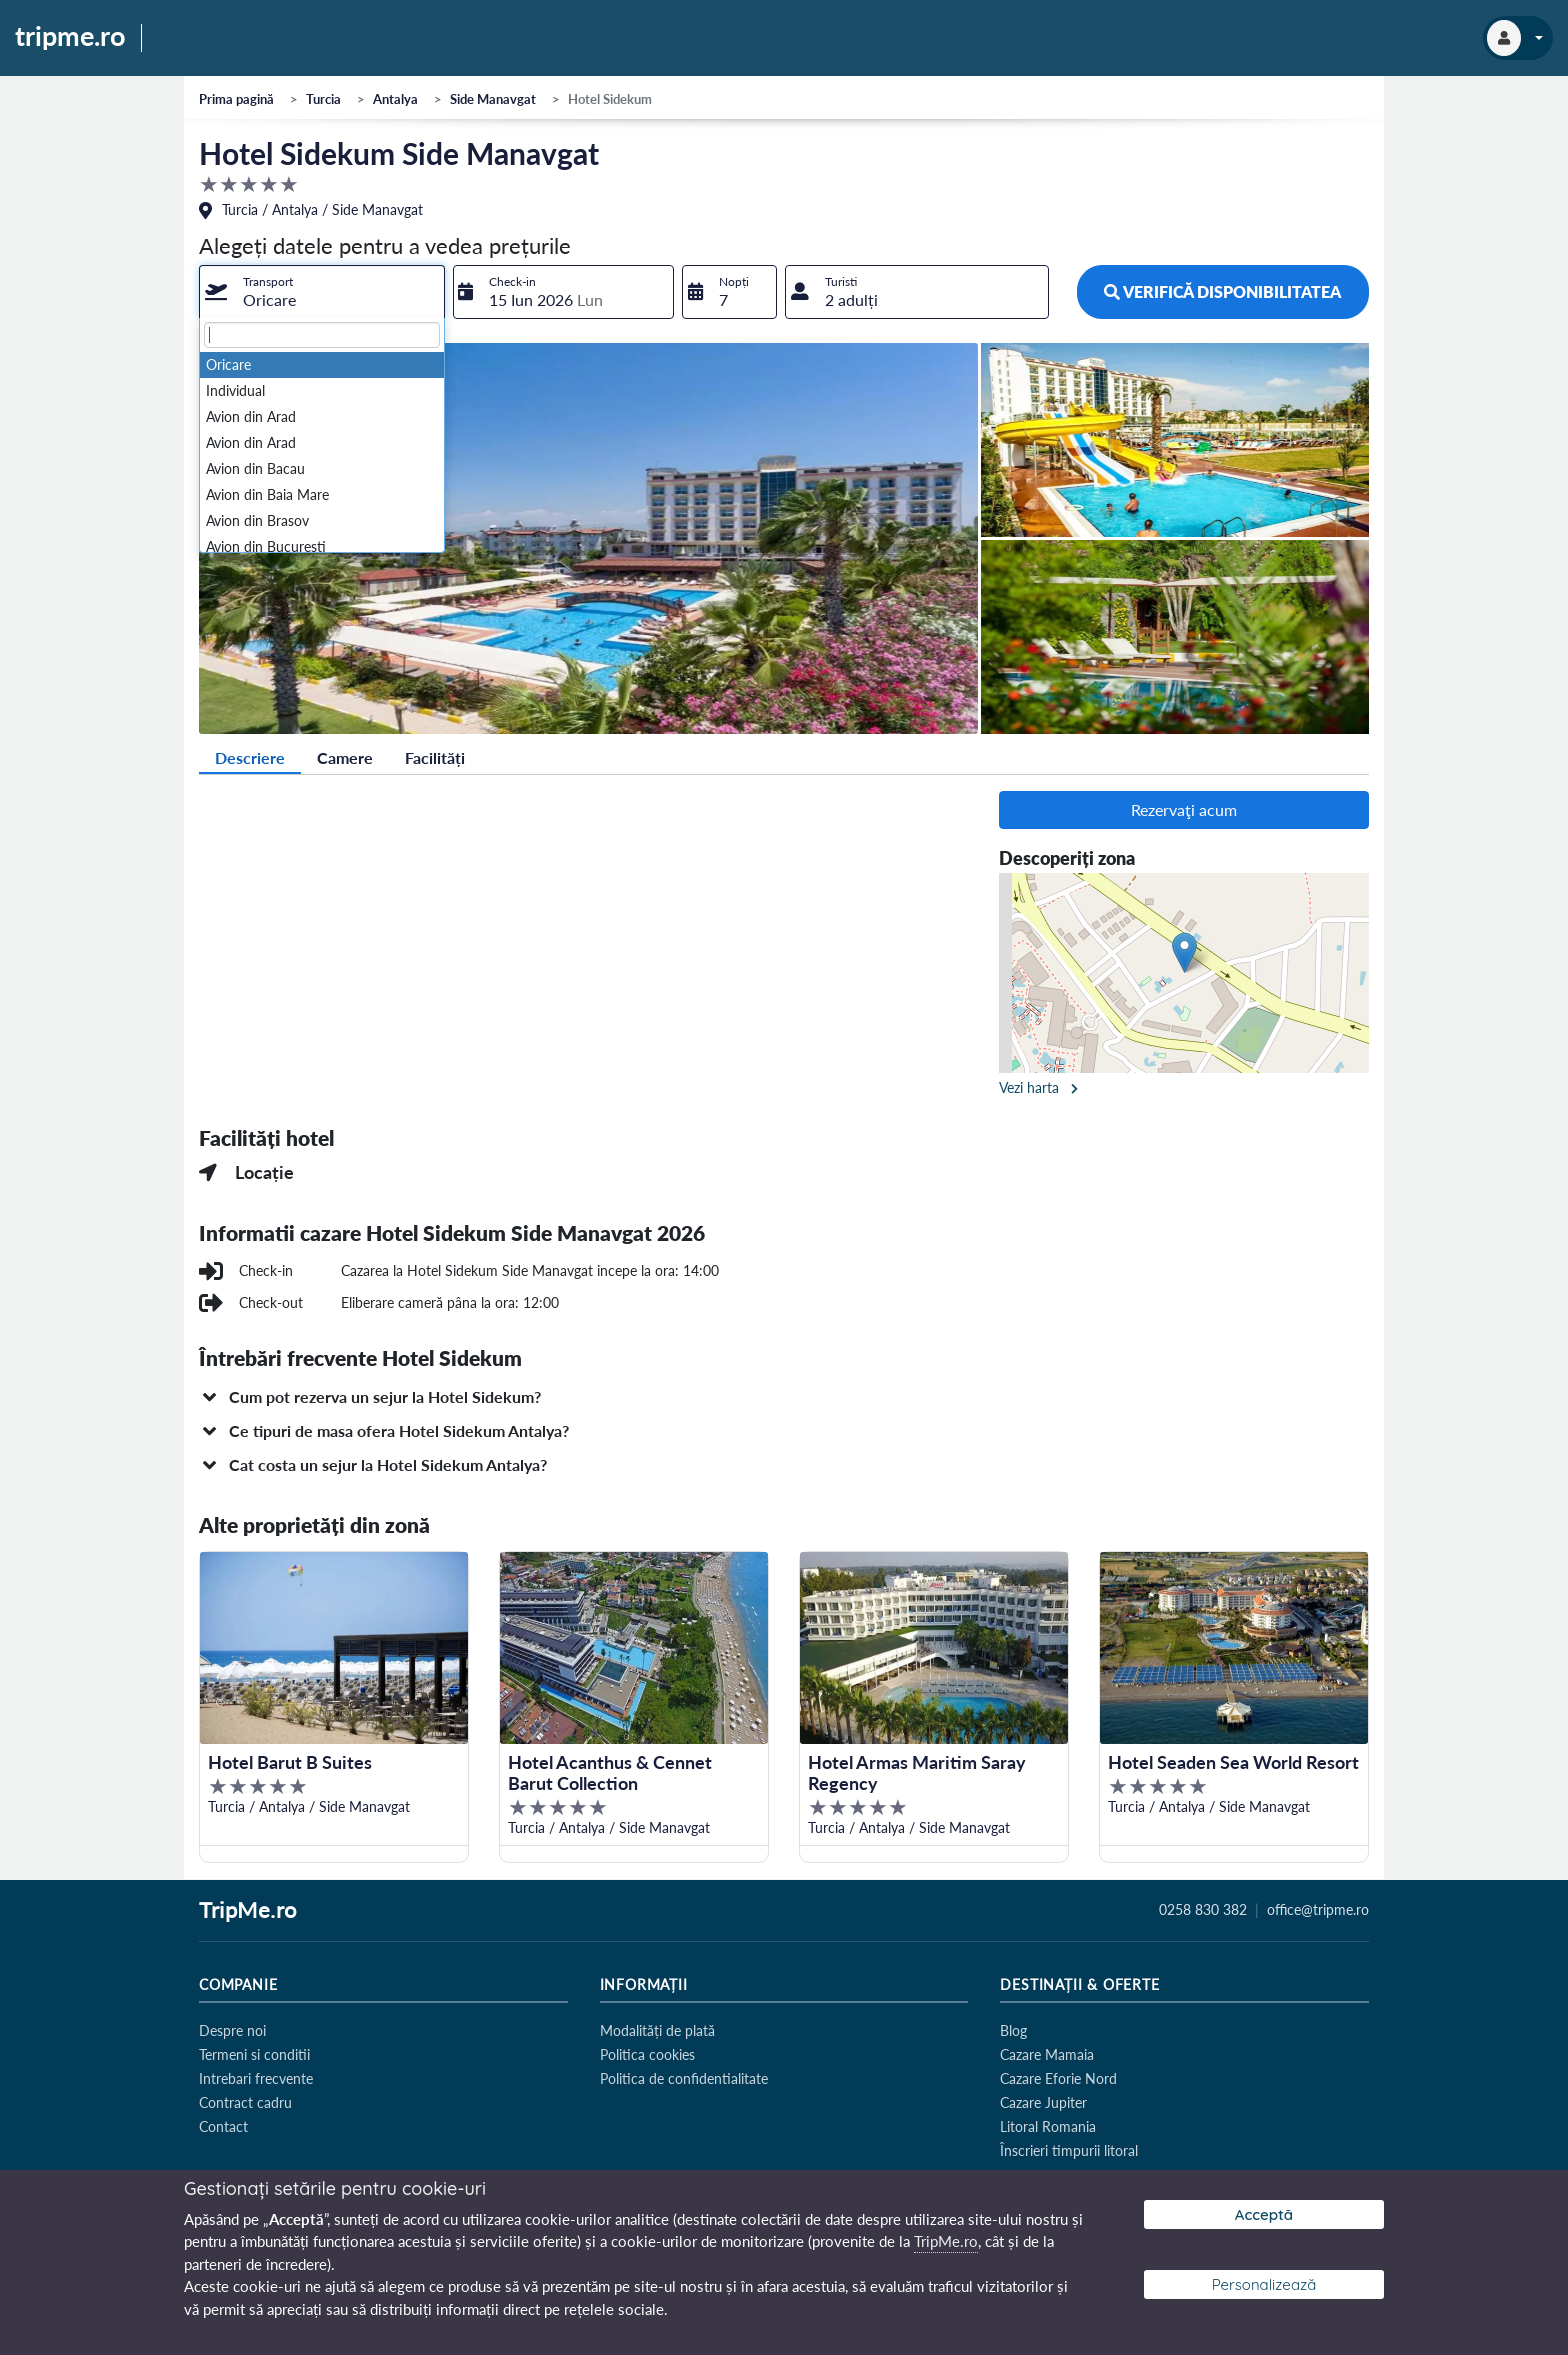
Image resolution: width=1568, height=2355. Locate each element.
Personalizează (1264, 2284)
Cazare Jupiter (1043, 2102)
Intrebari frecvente (256, 2078)
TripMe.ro (248, 1911)
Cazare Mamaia (1047, 2054)
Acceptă (1264, 2214)
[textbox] (322, 335)
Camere (345, 757)
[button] (784, 1397)
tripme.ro (70, 37)
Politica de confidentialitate (684, 2078)
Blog (1013, 2030)
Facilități (435, 757)
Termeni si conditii (254, 2054)
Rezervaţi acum (1184, 809)
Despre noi (232, 2030)
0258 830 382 (1203, 1910)
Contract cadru (245, 2102)
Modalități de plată (657, 2030)
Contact (223, 2126)
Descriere (250, 757)
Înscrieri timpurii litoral (1069, 2150)
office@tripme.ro (1318, 1910)
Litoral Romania (1048, 2126)
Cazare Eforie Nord (1058, 2078)
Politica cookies (647, 2054)
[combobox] (322, 292)
